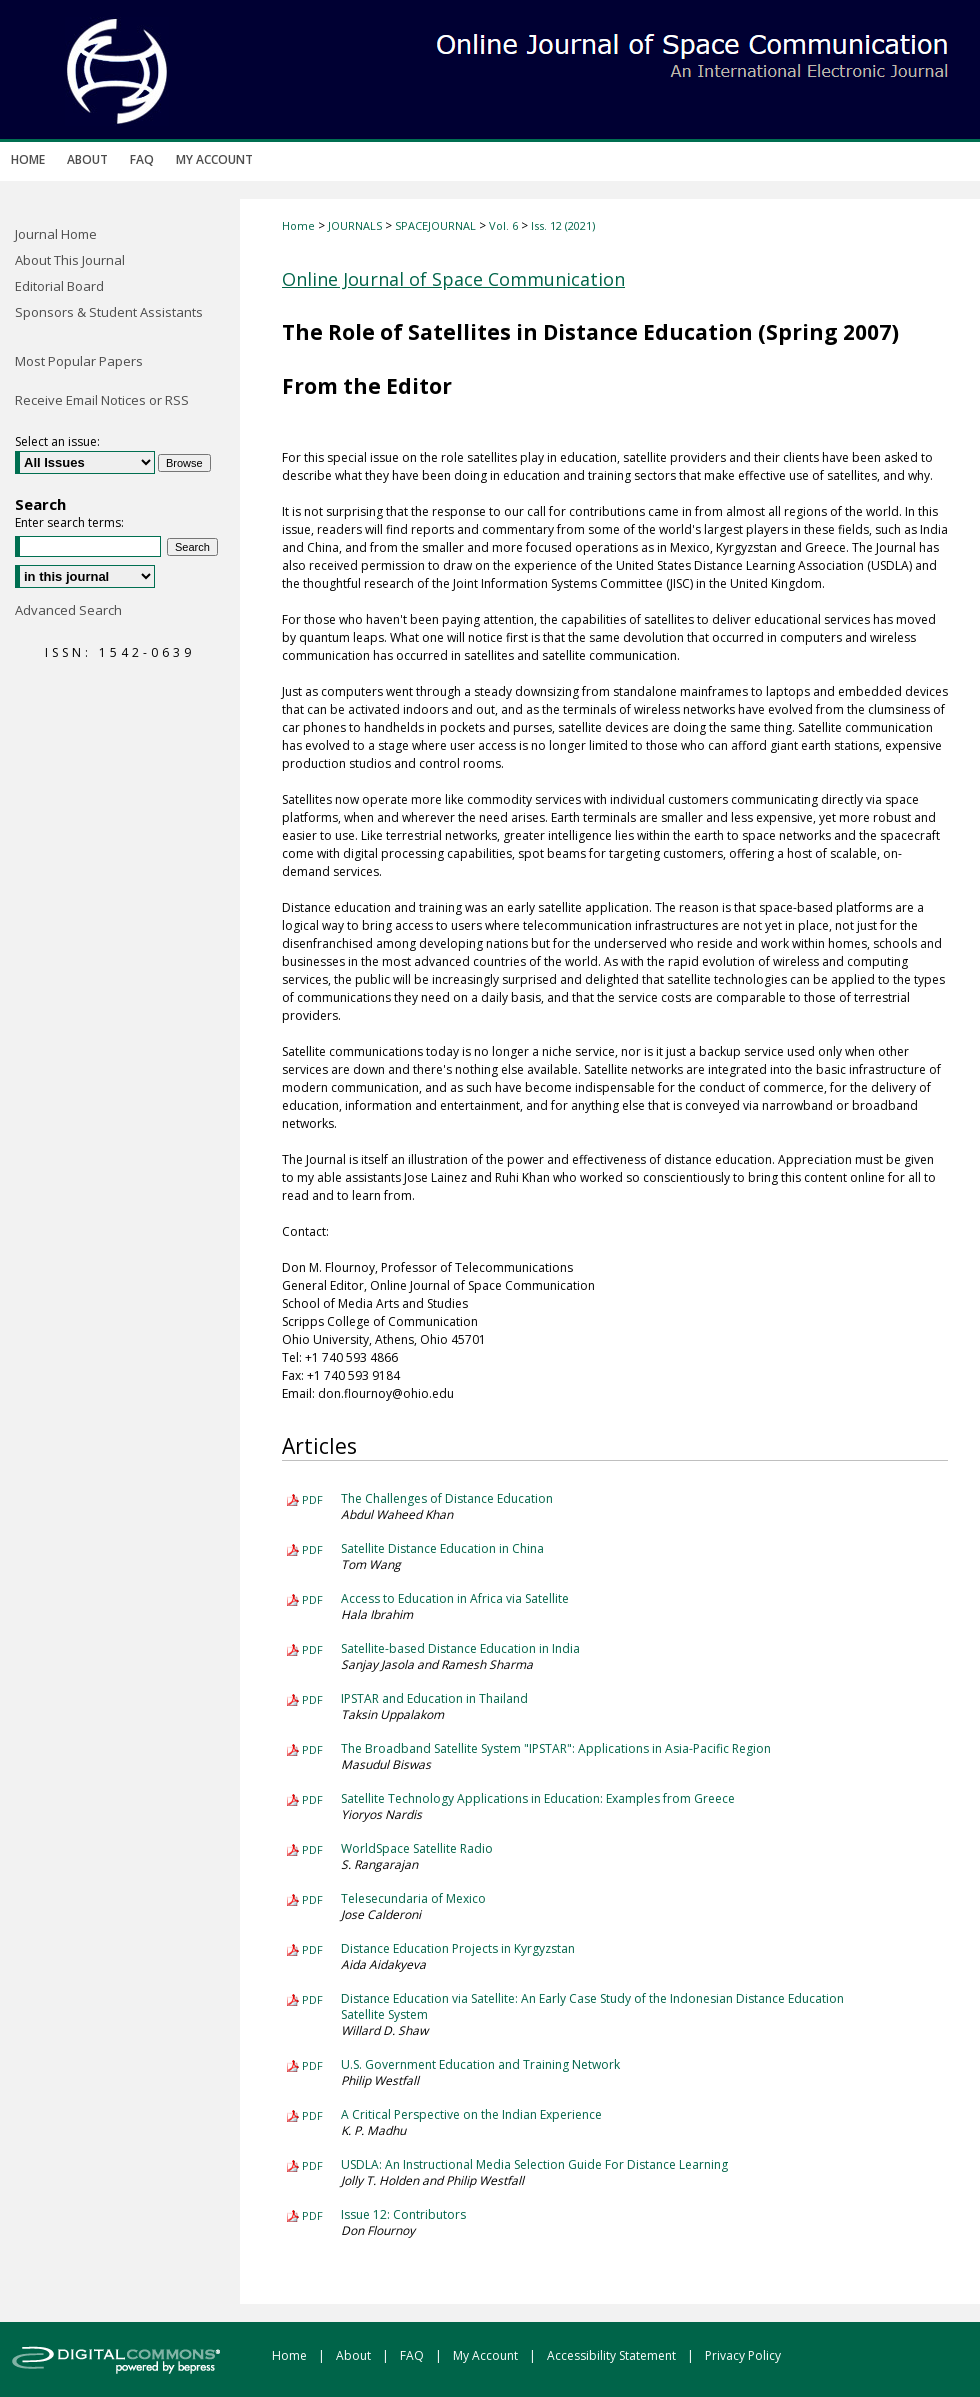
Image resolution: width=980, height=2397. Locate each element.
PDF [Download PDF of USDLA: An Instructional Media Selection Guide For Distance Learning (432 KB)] (312, 2165)
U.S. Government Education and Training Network (480, 2064)
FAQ (413, 2355)
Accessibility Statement (613, 2355)
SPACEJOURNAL (435, 225)
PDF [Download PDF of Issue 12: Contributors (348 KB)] (312, 2215)
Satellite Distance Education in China (442, 1548)
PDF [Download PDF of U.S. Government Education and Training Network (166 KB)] (312, 2065)
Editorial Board (59, 286)
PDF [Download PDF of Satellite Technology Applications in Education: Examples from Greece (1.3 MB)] (312, 1799)
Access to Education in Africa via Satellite (455, 1598)
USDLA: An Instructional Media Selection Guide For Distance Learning (534, 2164)
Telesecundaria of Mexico (413, 1898)
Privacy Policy (743, 2355)
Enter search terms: (69, 522)
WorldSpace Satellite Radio (417, 1848)
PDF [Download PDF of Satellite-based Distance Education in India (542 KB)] (312, 1649)
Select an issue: (57, 441)
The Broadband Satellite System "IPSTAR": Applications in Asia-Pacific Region (556, 1748)
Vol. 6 (503, 225)
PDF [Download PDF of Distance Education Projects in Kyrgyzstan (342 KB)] (312, 1949)
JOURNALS (355, 225)
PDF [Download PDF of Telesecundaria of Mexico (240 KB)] (312, 1899)
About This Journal (70, 260)
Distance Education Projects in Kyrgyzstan (458, 1948)
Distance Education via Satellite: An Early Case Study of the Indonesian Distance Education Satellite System (592, 2006)
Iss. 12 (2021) (563, 225)
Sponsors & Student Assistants (109, 312)
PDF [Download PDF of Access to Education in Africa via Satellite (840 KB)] (312, 1599)
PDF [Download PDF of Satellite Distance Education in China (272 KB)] (312, 1549)
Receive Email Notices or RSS (102, 400)
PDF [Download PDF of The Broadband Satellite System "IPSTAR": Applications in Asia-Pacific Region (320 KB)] (312, 1749)
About (355, 2355)
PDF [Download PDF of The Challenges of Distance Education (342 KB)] (312, 1499)
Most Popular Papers (79, 361)
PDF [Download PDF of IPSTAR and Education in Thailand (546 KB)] (312, 1699)
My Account (487, 2355)
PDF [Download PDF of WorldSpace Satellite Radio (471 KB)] (312, 1849)
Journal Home (56, 234)
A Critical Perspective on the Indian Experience (471, 2114)
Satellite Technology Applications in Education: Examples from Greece (538, 1798)
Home (298, 225)
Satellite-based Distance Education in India (460, 1648)
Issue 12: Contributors (403, 2214)
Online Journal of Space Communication (453, 279)
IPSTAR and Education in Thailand (434, 1698)
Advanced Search (68, 610)
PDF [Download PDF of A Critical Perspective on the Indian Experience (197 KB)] (312, 2115)
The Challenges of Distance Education (447, 1498)
